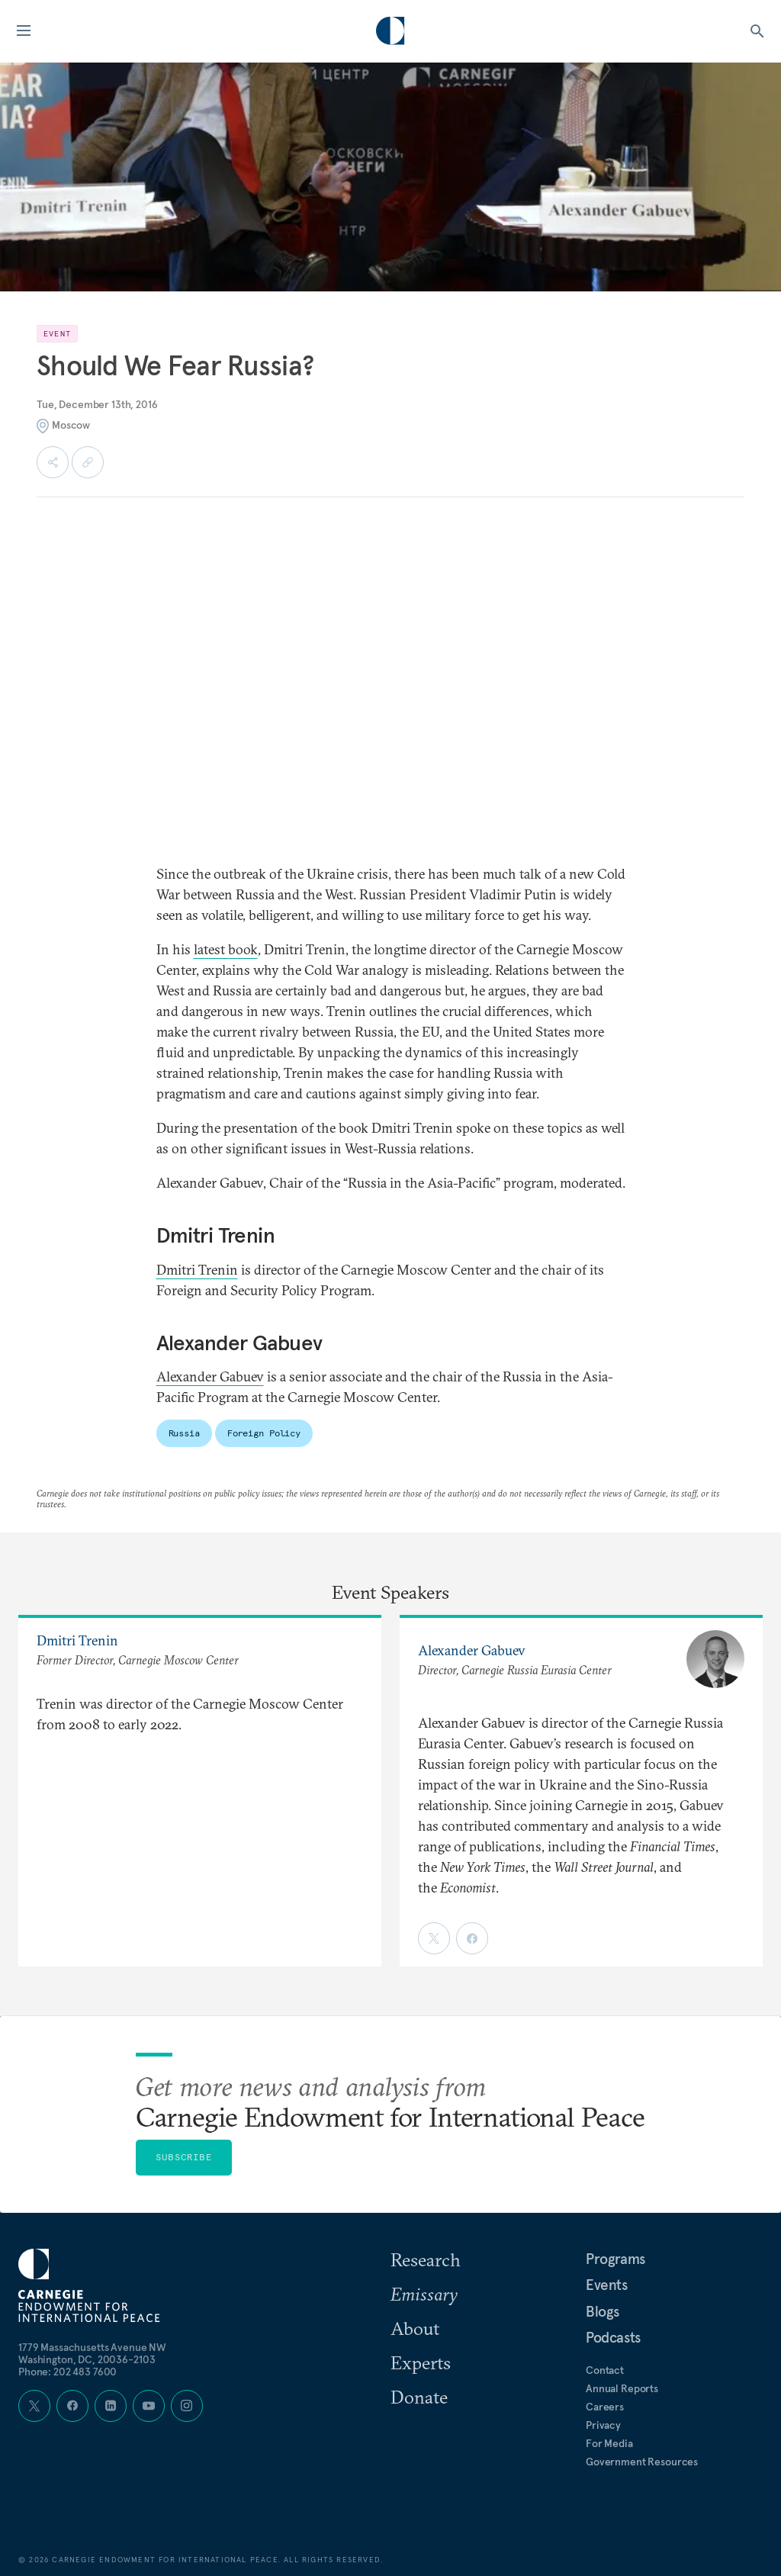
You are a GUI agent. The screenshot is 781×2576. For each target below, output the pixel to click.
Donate (419, 2396)
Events (607, 2284)
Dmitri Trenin (197, 1269)
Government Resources (642, 2461)
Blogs (602, 2311)
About (414, 2328)
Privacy (603, 2425)
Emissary (424, 2293)
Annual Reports (622, 2388)
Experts (420, 2362)
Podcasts (613, 2337)
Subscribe (184, 2157)
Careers (605, 2407)
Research (425, 2259)
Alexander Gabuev (210, 1376)
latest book (226, 949)
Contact (605, 2370)
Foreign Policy (264, 1433)
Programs (615, 2259)
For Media (609, 2443)
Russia (184, 1433)
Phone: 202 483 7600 (67, 2371)
